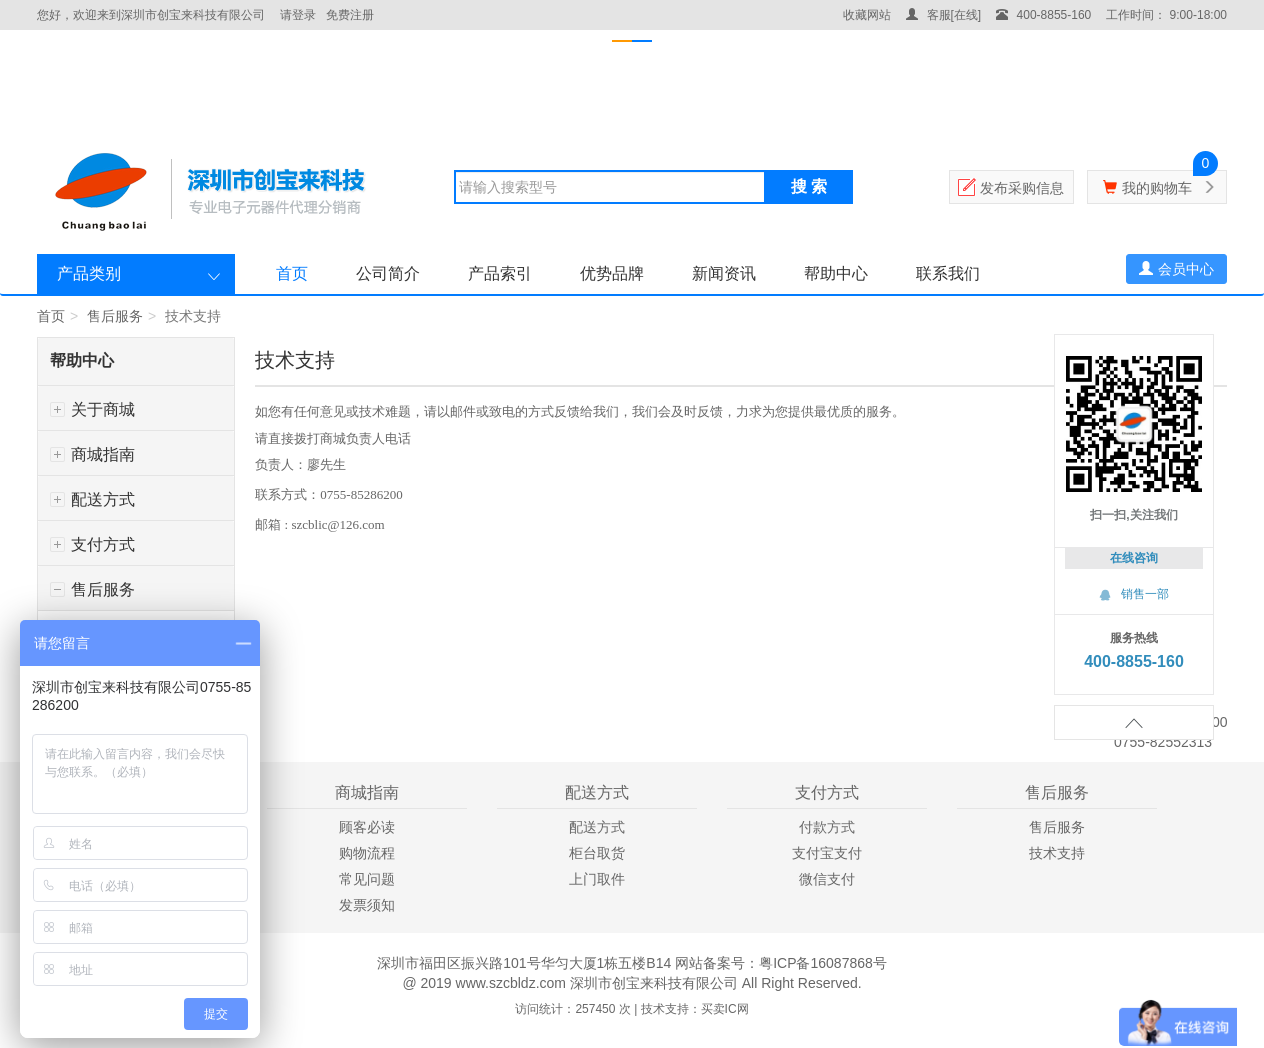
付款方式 (827, 827)
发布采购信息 (1022, 188)
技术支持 (1057, 853)
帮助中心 (836, 273)
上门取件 (597, 879)
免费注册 (350, 15)
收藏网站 (867, 15)
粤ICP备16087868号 (823, 963)
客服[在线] (943, 15)
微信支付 (827, 879)
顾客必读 (367, 827)
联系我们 (948, 273)
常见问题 (367, 879)
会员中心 (1176, 269)
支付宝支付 (827, 853)
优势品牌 (612, 273)
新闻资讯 (724, 273)
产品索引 (500, 273)
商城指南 (92, 454)
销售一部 (1134, 594)
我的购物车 (1157, 188)
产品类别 (89, 273)
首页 (292, 273)
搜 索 (809, 186)
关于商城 (92, 409)
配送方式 (92, 499)
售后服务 (115, 316)
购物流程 (367, 853)
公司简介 (388, 273)
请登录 (298, 15)
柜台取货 (597, 853)
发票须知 (367, 905)
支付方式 (92, 544)
